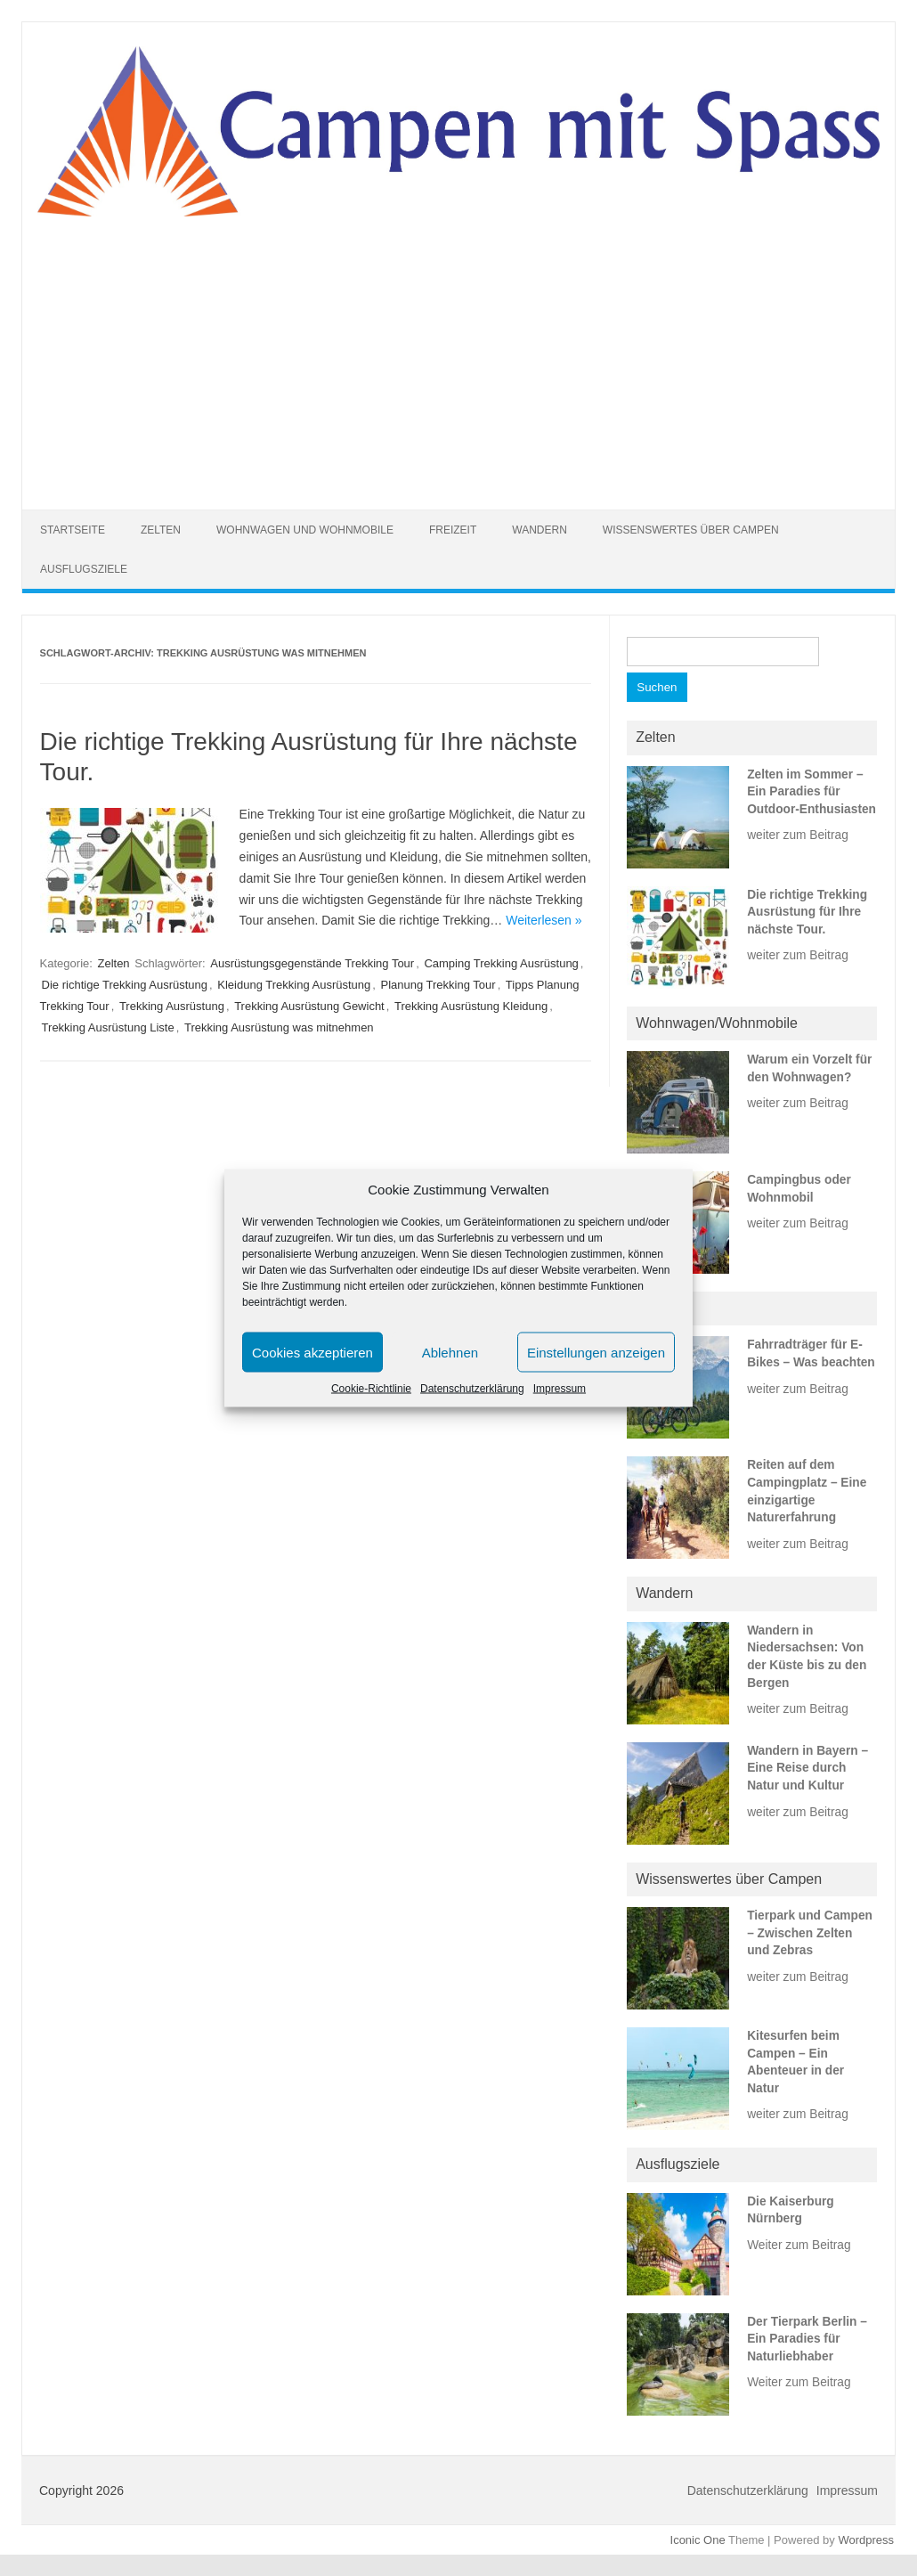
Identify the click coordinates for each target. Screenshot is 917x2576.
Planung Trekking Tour (438, 984)
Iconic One (698, 2540)
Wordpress (866, 2540)
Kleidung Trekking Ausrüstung (293, 984)
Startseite (72, 530)
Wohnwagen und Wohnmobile (305, 530)
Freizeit (452, 530)
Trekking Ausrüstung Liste (108, 1027)
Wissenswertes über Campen (691, 530)
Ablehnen (450, 1351)
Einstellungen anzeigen (596, 1351)
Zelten (161, 530)
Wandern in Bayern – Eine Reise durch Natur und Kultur (807, 1768)
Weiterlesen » (543, 920)
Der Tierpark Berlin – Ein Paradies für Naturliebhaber (807, 2339)
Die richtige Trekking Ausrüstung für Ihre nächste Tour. (807, 912)
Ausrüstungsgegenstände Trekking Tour (312, 963)
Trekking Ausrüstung (171, 1006)
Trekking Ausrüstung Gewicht (309, 1006)
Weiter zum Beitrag (798, 2245)
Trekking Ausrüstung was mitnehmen (279, 1027)
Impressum (559, 1388)
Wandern (539, 530)
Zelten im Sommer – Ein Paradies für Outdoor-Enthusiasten (811, 792)
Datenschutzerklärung (472, 1388)
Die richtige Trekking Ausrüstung (124, 984)
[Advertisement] (458, 352)
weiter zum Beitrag (797, 835)
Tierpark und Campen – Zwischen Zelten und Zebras (809, 1933)
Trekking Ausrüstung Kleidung (471, 1006)
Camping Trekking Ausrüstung (501, 963)
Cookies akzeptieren (312, 1351)
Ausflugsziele (83, 569)
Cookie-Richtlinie (371, 1388)
